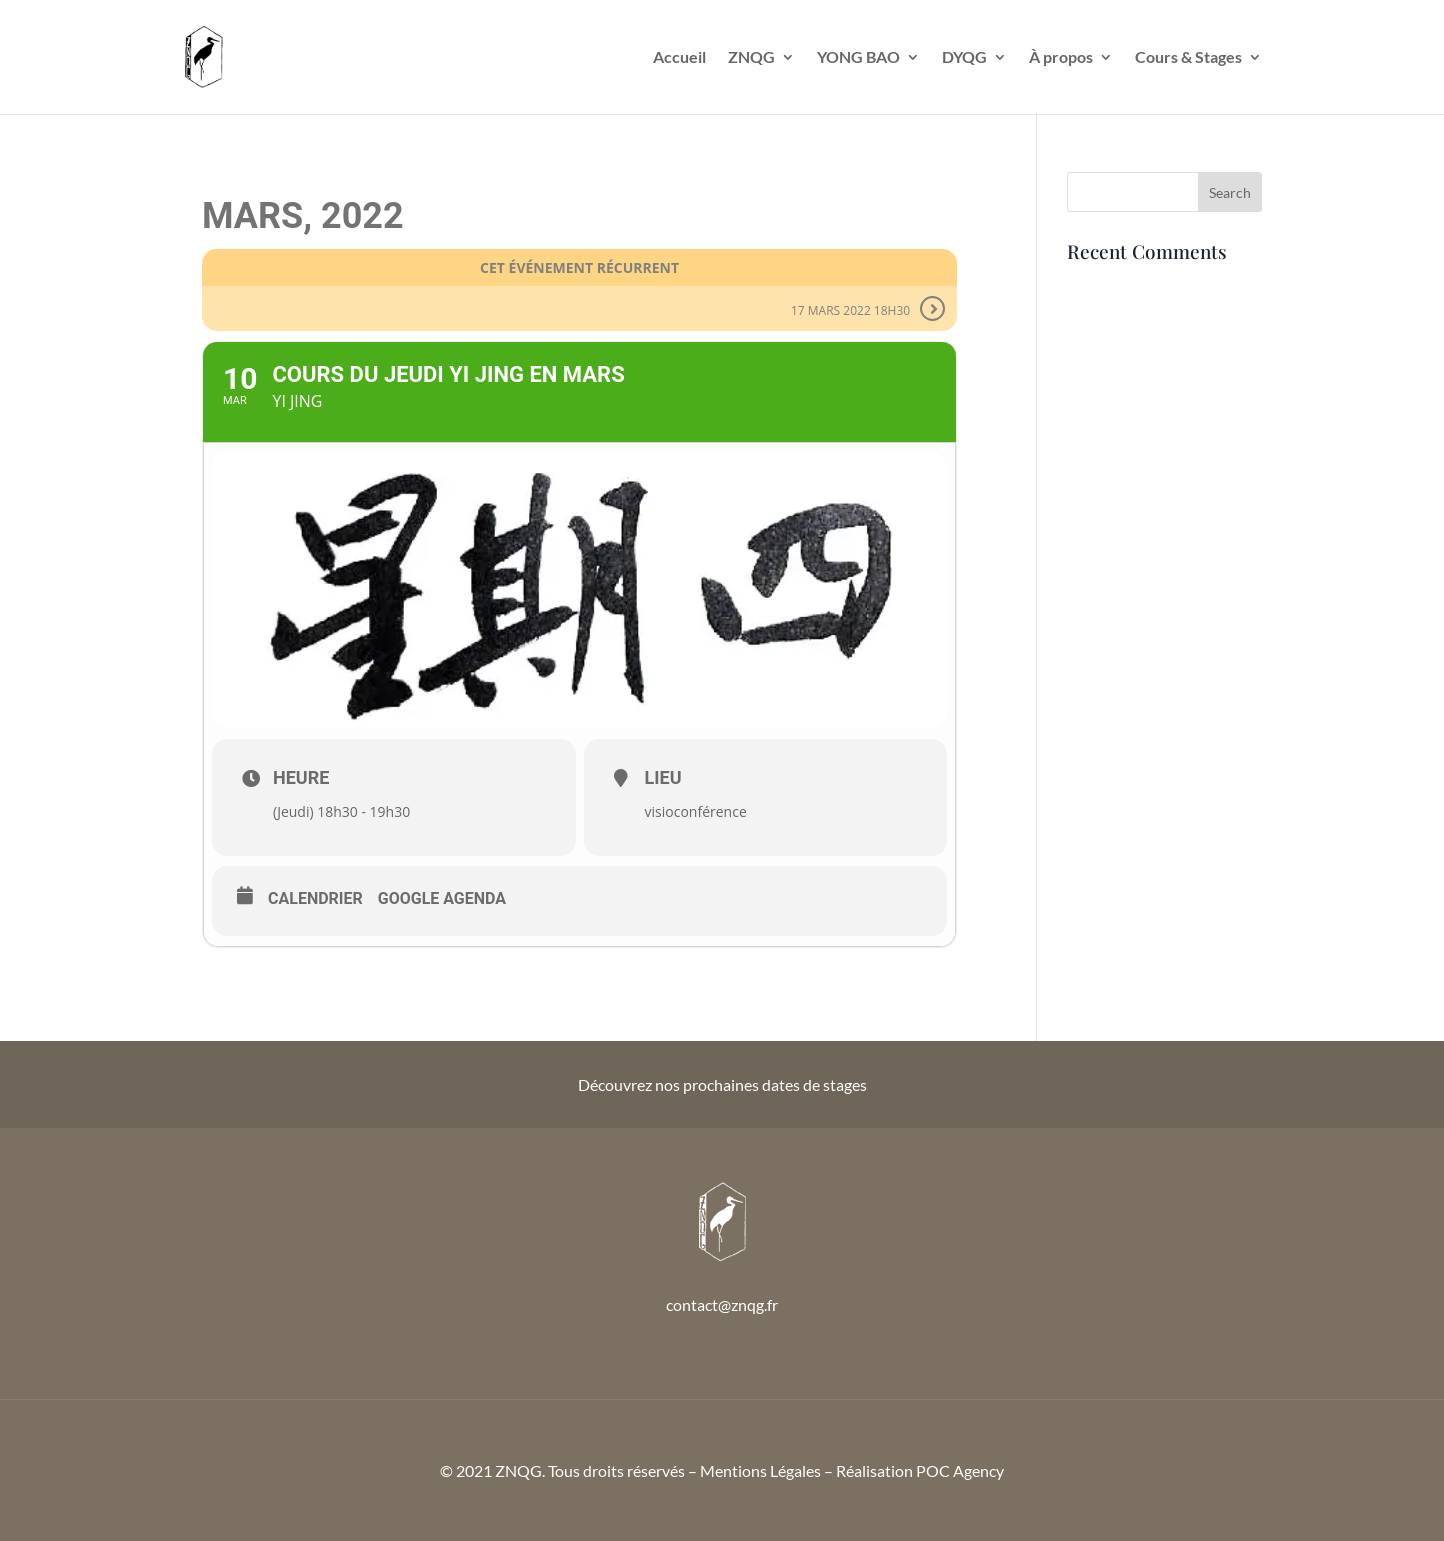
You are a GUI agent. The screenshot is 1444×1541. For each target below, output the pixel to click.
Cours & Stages (1188, 58)
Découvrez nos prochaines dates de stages (722, 1084)
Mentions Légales (760, 1470)
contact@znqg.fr (722, 1304)
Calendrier (315, 898)
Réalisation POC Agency (920, 1470)
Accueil (679, 58)
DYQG (964, 58)
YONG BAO (858, 58)
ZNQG (751, 58)
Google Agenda (442, 898)
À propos (1061, 58)
